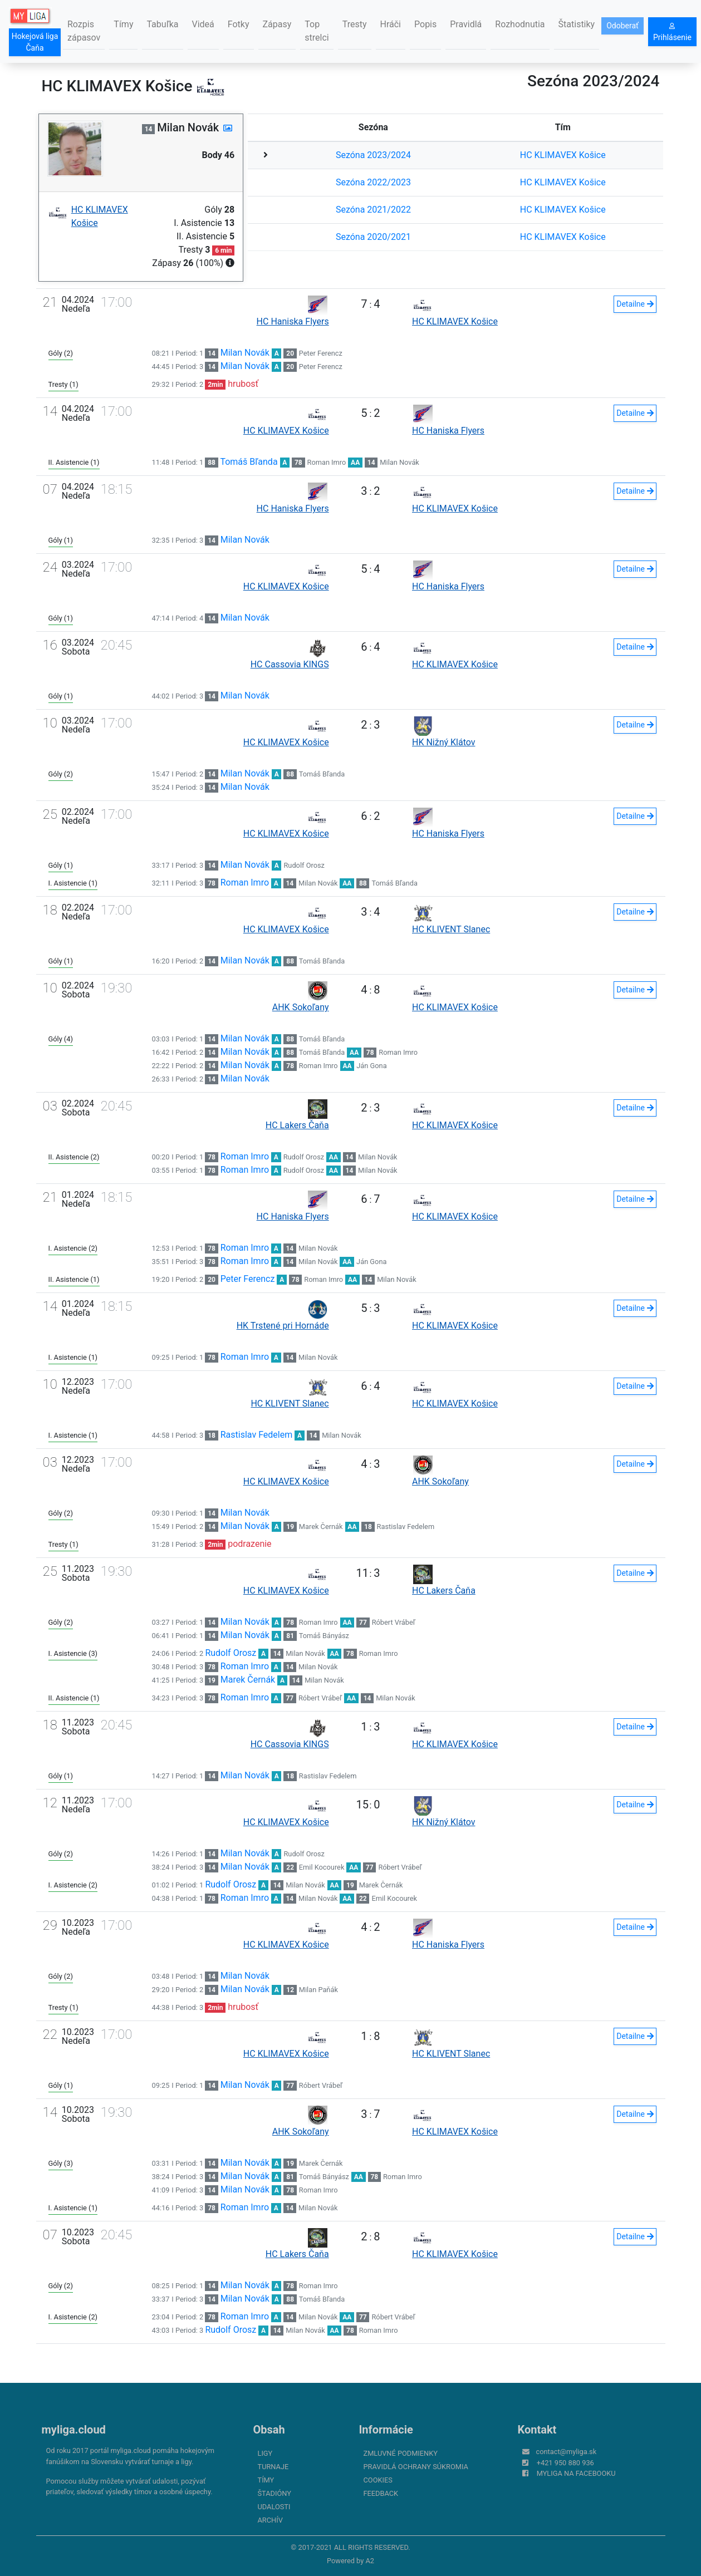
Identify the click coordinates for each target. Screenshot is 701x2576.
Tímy (123, 24)
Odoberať (622, 25)
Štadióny (274, 2493)
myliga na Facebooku (576, 2473)
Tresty (354, 24)
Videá (203, 24)
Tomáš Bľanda (248, 461)
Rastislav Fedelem (256, 1434)
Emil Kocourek (322, 1867)
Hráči (390, 24)
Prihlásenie (672, 32)
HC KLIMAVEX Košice (563, 155)
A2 (369, 2561)
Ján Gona (371, 1065)
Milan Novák (244, 352)
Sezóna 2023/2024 (373, 155)
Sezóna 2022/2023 (373, 182)
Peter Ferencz (320, 353)
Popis (425, 24)
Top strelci (317, 31)
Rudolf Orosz (303, 865)
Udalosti (274, 2507)
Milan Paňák (318, 1989)
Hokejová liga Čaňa (35, 42)
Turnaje (273, 2466)
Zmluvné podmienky (401, 2453)
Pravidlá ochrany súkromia (416, 2466)
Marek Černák (321, 1526)
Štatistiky (576, 24)
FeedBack (381, 2493)
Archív (270, 2520)
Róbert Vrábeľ (393, 1622)
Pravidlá (466, 24)
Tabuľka (162, 24)
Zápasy (277, 24)
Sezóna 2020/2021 (373, 237)
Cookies (378, 2480)
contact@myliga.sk (566, 2451)
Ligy (265, 2453)
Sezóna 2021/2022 (373, 209)
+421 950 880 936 (565, 2463)
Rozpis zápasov (83, 31)
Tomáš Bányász (324, 1635)
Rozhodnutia (520, 24)
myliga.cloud (74, 2429)
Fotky (238, 24)
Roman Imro (326, 462)
